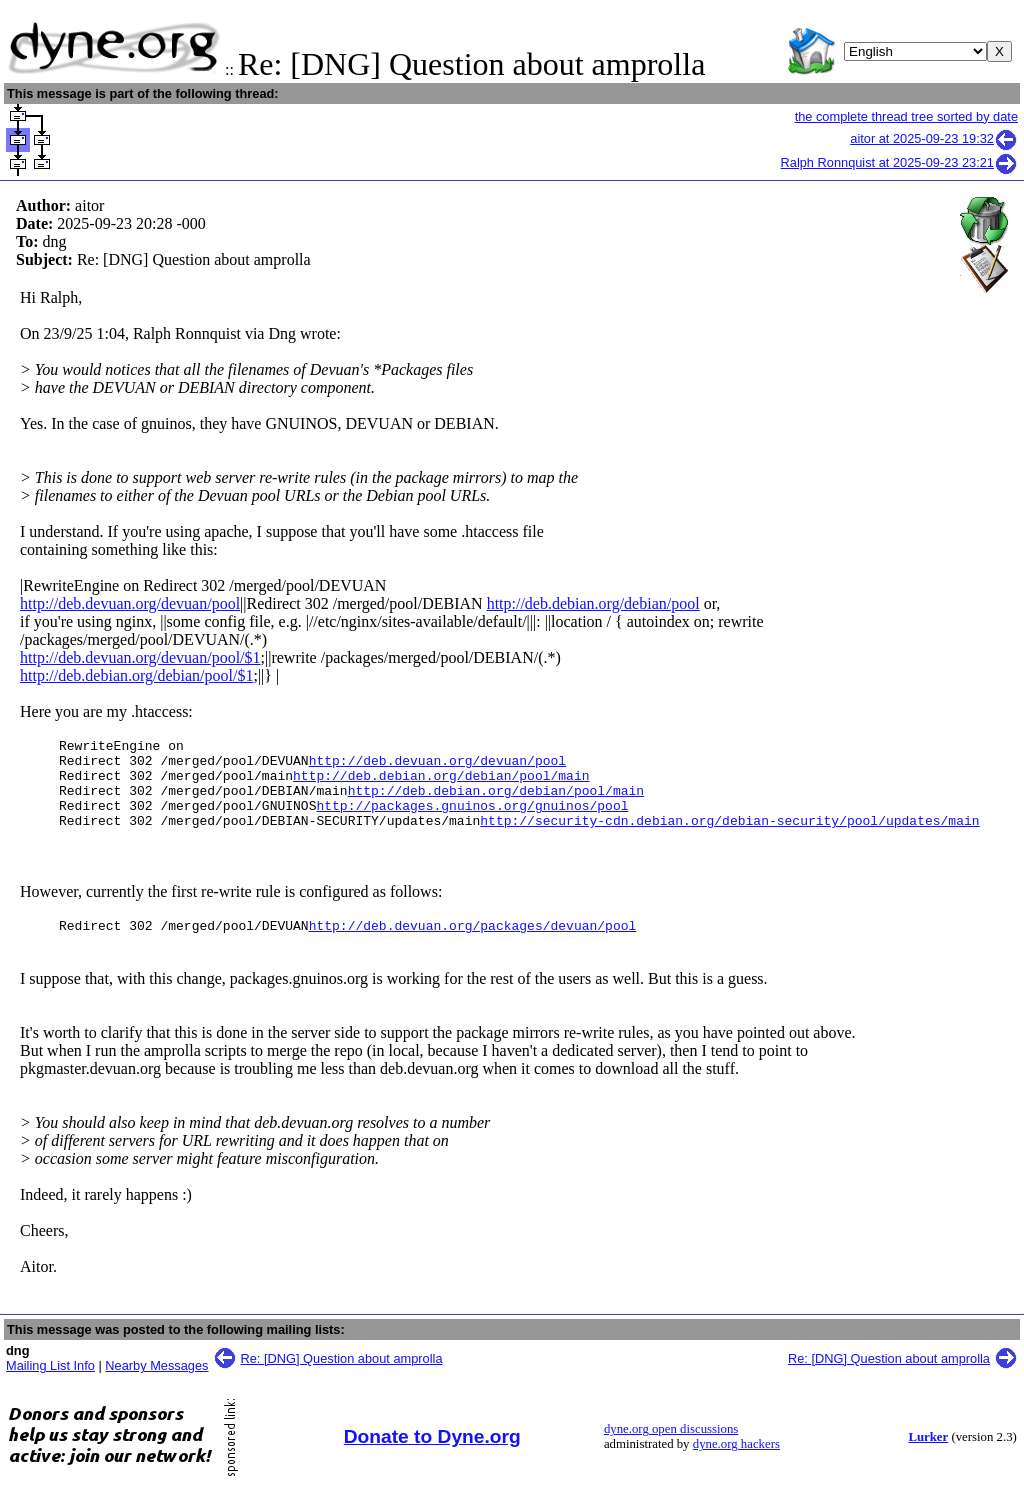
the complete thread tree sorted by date (906, 116)
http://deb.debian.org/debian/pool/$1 (136, 675)
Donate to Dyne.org (432, 1457)
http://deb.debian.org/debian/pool (593, 603)
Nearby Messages (156, 1386)
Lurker (928, 1458)
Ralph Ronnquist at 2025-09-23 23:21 (899, 162)
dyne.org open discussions (671, 1450)
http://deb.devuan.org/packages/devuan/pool (473, 946)
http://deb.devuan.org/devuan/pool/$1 (140, 657)
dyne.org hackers (736, 1465)
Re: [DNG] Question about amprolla (342, 1379)
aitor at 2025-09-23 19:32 (934, 138)
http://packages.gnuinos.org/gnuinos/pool (472, 820)
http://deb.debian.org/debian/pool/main (441, 784)
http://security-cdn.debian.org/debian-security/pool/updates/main (729, 838)
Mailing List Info (50, 1386)
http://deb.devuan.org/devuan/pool (130, 603)
